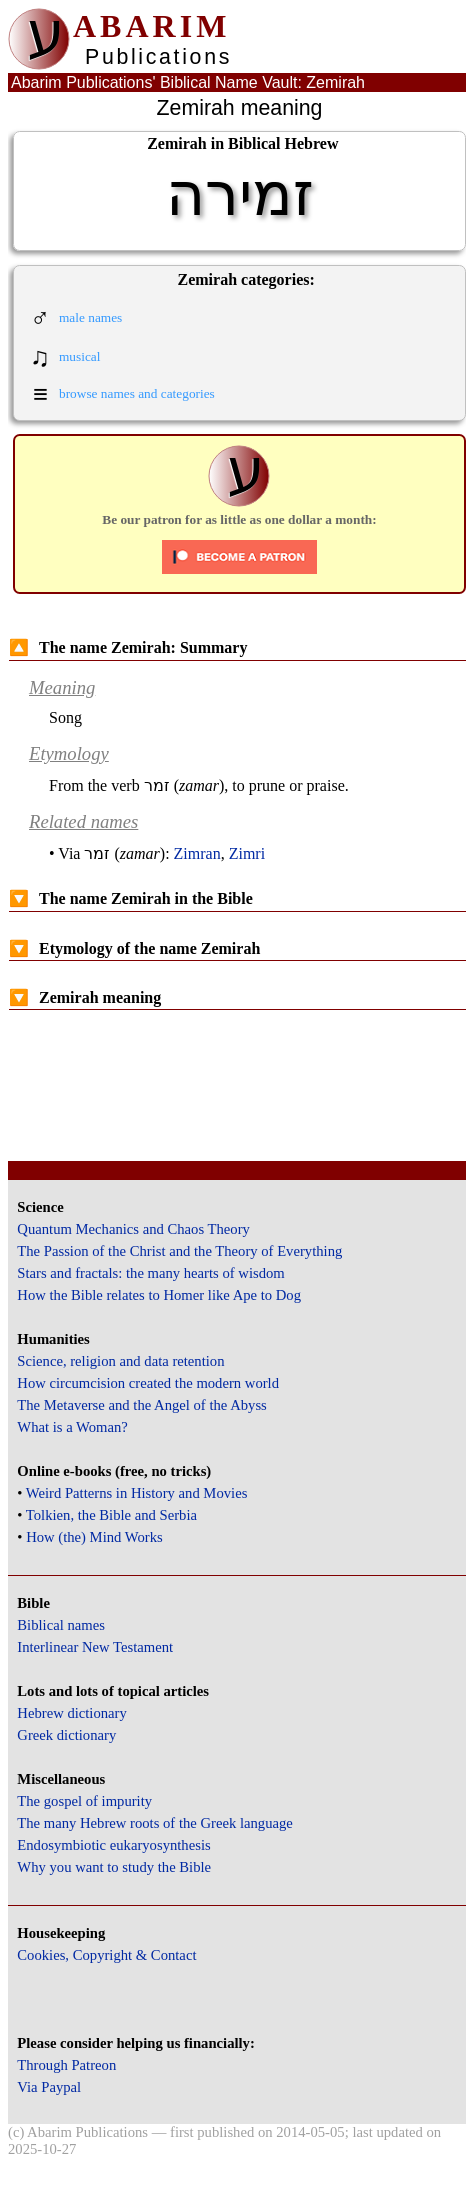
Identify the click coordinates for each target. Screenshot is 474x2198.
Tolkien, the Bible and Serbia (111, 1515)
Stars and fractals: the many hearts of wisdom (150, 1273)
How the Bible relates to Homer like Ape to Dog (159, 1295)
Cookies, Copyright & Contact (106, 1955)
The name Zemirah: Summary (128, 647)
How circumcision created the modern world (148, 1383)
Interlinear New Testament (95, 1647)
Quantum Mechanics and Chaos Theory (133, 1229)
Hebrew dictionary (71, 1713)
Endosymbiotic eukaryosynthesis (113, 1845)
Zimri (247, 853)
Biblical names (61, 1625)
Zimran (197, 853)
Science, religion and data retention (120, 1361)
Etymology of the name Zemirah (134, 948)
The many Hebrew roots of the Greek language (155, 1823)
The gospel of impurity (84, 1801)
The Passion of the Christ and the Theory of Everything (179, 1251)
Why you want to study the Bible (114, 1867)
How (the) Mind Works (94, 1537)
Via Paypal (49, 2087)
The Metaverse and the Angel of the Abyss (142, 1405)
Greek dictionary (66, 1735)
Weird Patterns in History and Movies (136, 1493)
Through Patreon (66, 2065)
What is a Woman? (72, 1427)
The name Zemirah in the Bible (131, 898)
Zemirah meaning (85, 997)
